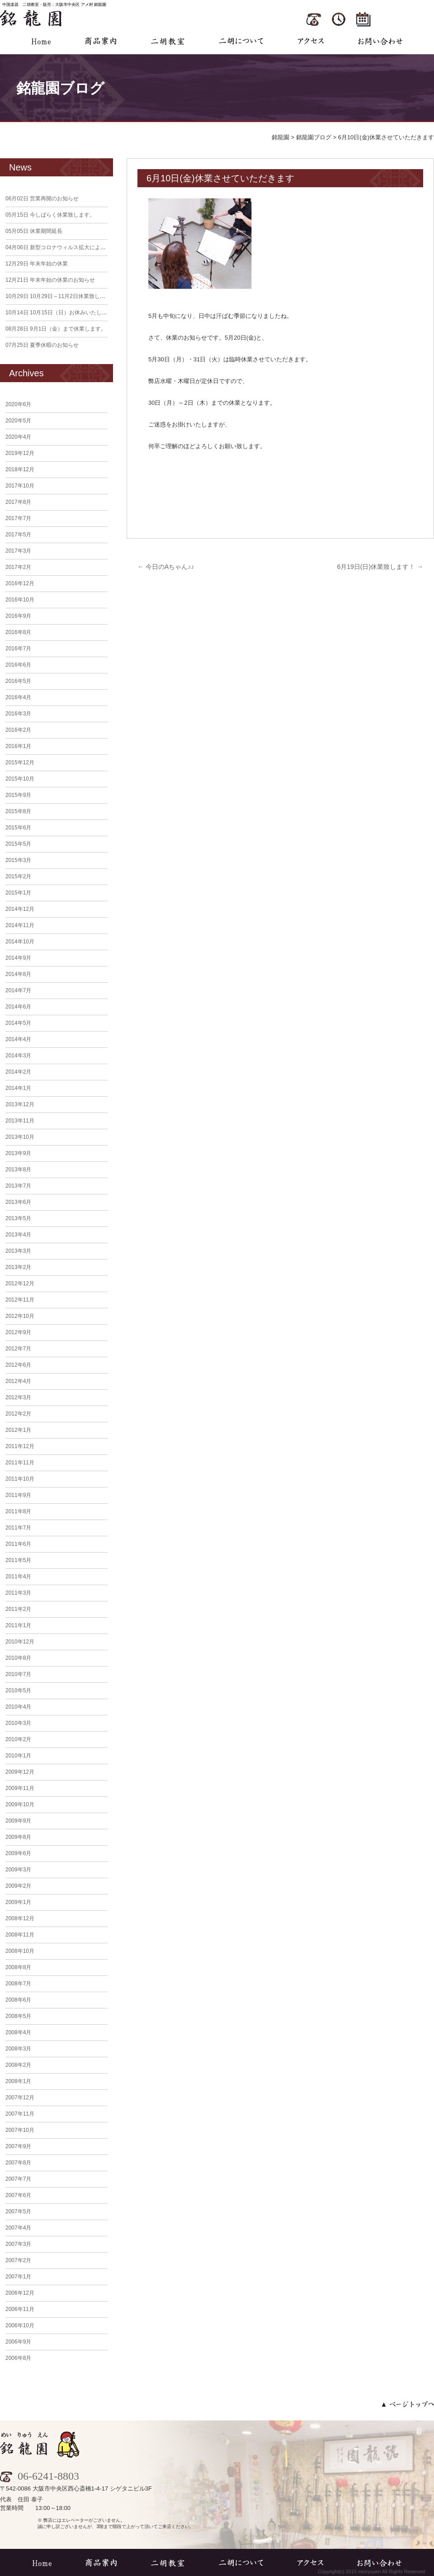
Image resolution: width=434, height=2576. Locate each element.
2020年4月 (18, 437)
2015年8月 (18, 811)
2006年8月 (18, 2358)
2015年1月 (18, 893)
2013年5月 (18, 1218)
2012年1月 (18, 1430)
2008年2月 (18, 2065)
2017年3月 (18, 551)
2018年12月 (19, 469)
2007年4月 (18, 2228)
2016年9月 (18, 616)
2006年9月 (18, 2342)
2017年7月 (18, 518)
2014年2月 (18, 1072)
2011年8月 (18, 1511)
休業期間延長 (33, 231)
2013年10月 (19, 1137)
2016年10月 (19, 600)
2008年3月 (18, 2049)
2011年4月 (18, 1576)
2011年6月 (18, 1544)
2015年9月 (18, 795)
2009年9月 (18, 1821)
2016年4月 (18, 697)
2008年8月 (18, 1967)
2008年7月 (18, 1983)
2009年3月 (18, 1869)
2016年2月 (18, 730)
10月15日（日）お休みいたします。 (61, 312)
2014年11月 (19, 925)
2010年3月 (18, 1723)
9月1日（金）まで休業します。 (55, 329)
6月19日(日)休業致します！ (380, 566)
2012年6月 (18, 1365)
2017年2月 (18, 567)
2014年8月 (18, 974)
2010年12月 (19, 1641)
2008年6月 (18, 2000)
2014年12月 (19, 909)
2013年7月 (18, 1186)
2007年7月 (18, 2179)
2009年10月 (19, 1804)
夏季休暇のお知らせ (42, 345)
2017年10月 (19, 486)
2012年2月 (18, 1414)
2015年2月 (18, 876)
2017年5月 (18, 534)
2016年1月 (18, 746)
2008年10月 (19, 1951)
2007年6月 (18, 2195)
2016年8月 (18, 632)
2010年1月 (18, 1755)
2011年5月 (18, 1560)
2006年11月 (19, 2309)
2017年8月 (18, 502)
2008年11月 (19, 1935)
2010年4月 (18, 1707)
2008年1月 (18, 2081)
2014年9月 (18, 958)
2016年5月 (18, 681)
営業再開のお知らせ (42, 198)
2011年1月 (18, 1625)
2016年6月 (18, 665)
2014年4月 (18, 1039)
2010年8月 (18, 1658)
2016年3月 (18, 713)
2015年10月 (19, 779)
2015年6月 (18, 827)
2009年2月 (18, 1886)
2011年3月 (18, 1593)
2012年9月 (18, 1332)
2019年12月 (19, 453)
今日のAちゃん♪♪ (165, 566)
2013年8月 (18, 1169)
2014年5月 (18, 1023)
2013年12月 (19, 1104)
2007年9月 (18, 2146)
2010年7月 (18, 1674)
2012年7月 (18, 1348)
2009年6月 (18, 1853)
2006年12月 (19, 2293)
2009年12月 (19, 1772)
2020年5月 (18, 420)
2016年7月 (18, 648)
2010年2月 (18, 1739)
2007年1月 (18, 2276)
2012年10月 (19, 1316)
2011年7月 (18, 1528)
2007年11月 (19, 2114)
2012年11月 (19, 1300)
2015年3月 (18, 860)
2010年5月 (18, 1690)
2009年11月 (19, 1788)
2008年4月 (18, 2032)
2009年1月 (18, 1902)
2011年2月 (18, 1609)
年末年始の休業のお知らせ (50, 280)
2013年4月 (18, 1234)
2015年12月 (19, 762)
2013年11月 (19, 1121)
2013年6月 (18, 1202)
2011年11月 (19, 1462)
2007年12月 (19, 2097)
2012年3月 (18, 1397)
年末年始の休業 (36, 263)
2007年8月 (18, 2162)
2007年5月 (18, 2211)
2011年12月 (19, 1446)
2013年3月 (18, 1251)
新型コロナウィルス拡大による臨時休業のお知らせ (80, 247)
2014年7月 (18, 990)
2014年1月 (18, 1088)
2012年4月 (18, 1381)
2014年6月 (18, 1007)
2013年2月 (18, 1267)
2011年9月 (18, 1495)
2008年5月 (18, 2016)
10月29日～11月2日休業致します (58, 296)
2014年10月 (19, 941)
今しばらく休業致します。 (50, 215)
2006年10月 (19, 2325)
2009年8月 (18, 1837)
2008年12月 (19, 1918)
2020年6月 (18, 404)
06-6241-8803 (39, 2476)
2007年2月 (18, 2260)
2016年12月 (19, 583)
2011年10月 (19, 1479)
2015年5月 (18, 844)
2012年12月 (19, 1283)
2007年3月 (18, 2244)
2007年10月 (19, 2130)
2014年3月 (18, 1055)
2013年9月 (18, 1153)
